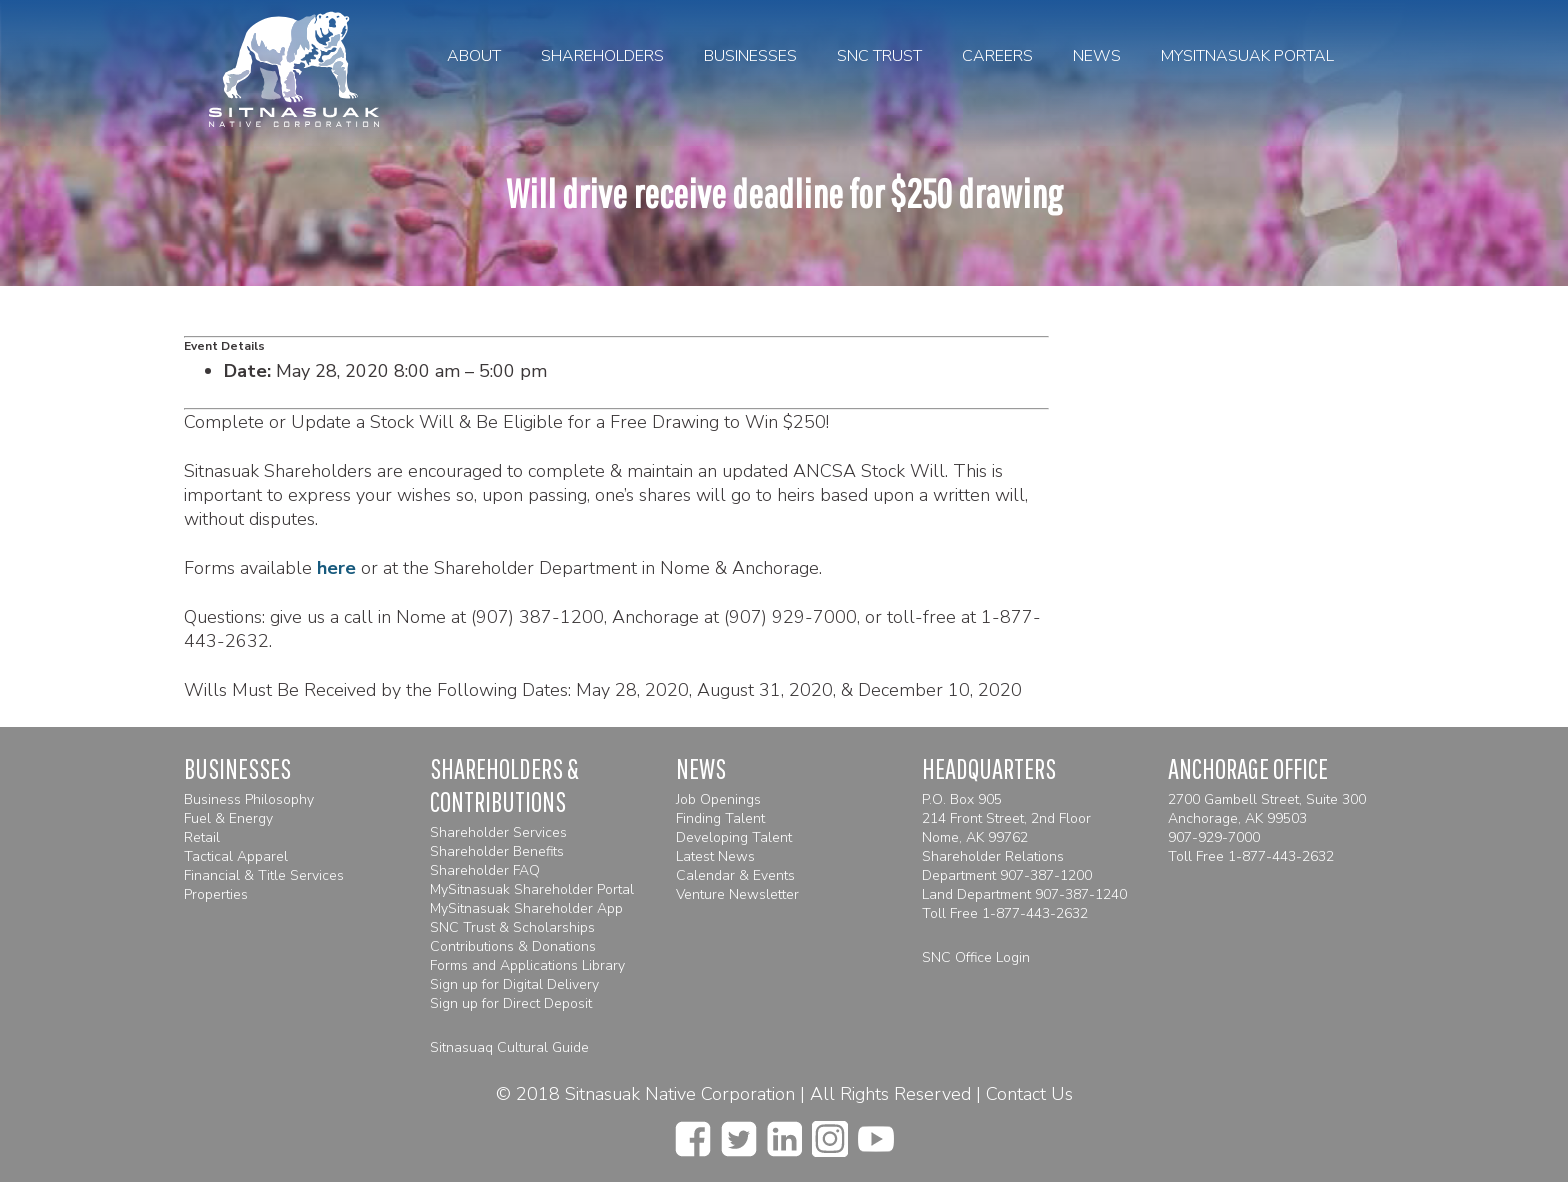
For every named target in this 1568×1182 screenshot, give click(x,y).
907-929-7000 (1214, 837)
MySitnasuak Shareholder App (526, 908)
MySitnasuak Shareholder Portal (532, 889)
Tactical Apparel (236, 856)
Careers (997, 56)
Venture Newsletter (737, 894)
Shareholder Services (498, 832)
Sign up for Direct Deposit (511, 1003)
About (474, 56)
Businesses (750, 56)
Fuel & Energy (228, 818)
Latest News (715, 856)
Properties (216, 894)
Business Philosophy (249, 799)
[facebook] (693, 1133)
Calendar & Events (735, 875)
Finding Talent (720, 818)
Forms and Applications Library (527, 965)
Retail (202, 837)
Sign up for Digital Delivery (514, 984)
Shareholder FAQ (485, 870)
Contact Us (1029, 1094)
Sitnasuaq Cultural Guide (509, 1047)
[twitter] (739, 1133)
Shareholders (602, 56)
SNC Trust (879, 56)
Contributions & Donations (513, 946)
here (336, 568)
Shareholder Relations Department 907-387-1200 (1007, 866)
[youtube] (876, 1133)
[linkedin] (784, 1133)
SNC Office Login (976, 957)
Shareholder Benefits (497, 851)
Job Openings (718, 799)
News (1097, 56)
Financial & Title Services (264, 875)
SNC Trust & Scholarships (512, 927)
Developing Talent (734, 837)
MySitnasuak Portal (1247, 56)
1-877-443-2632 (1035, 913)
